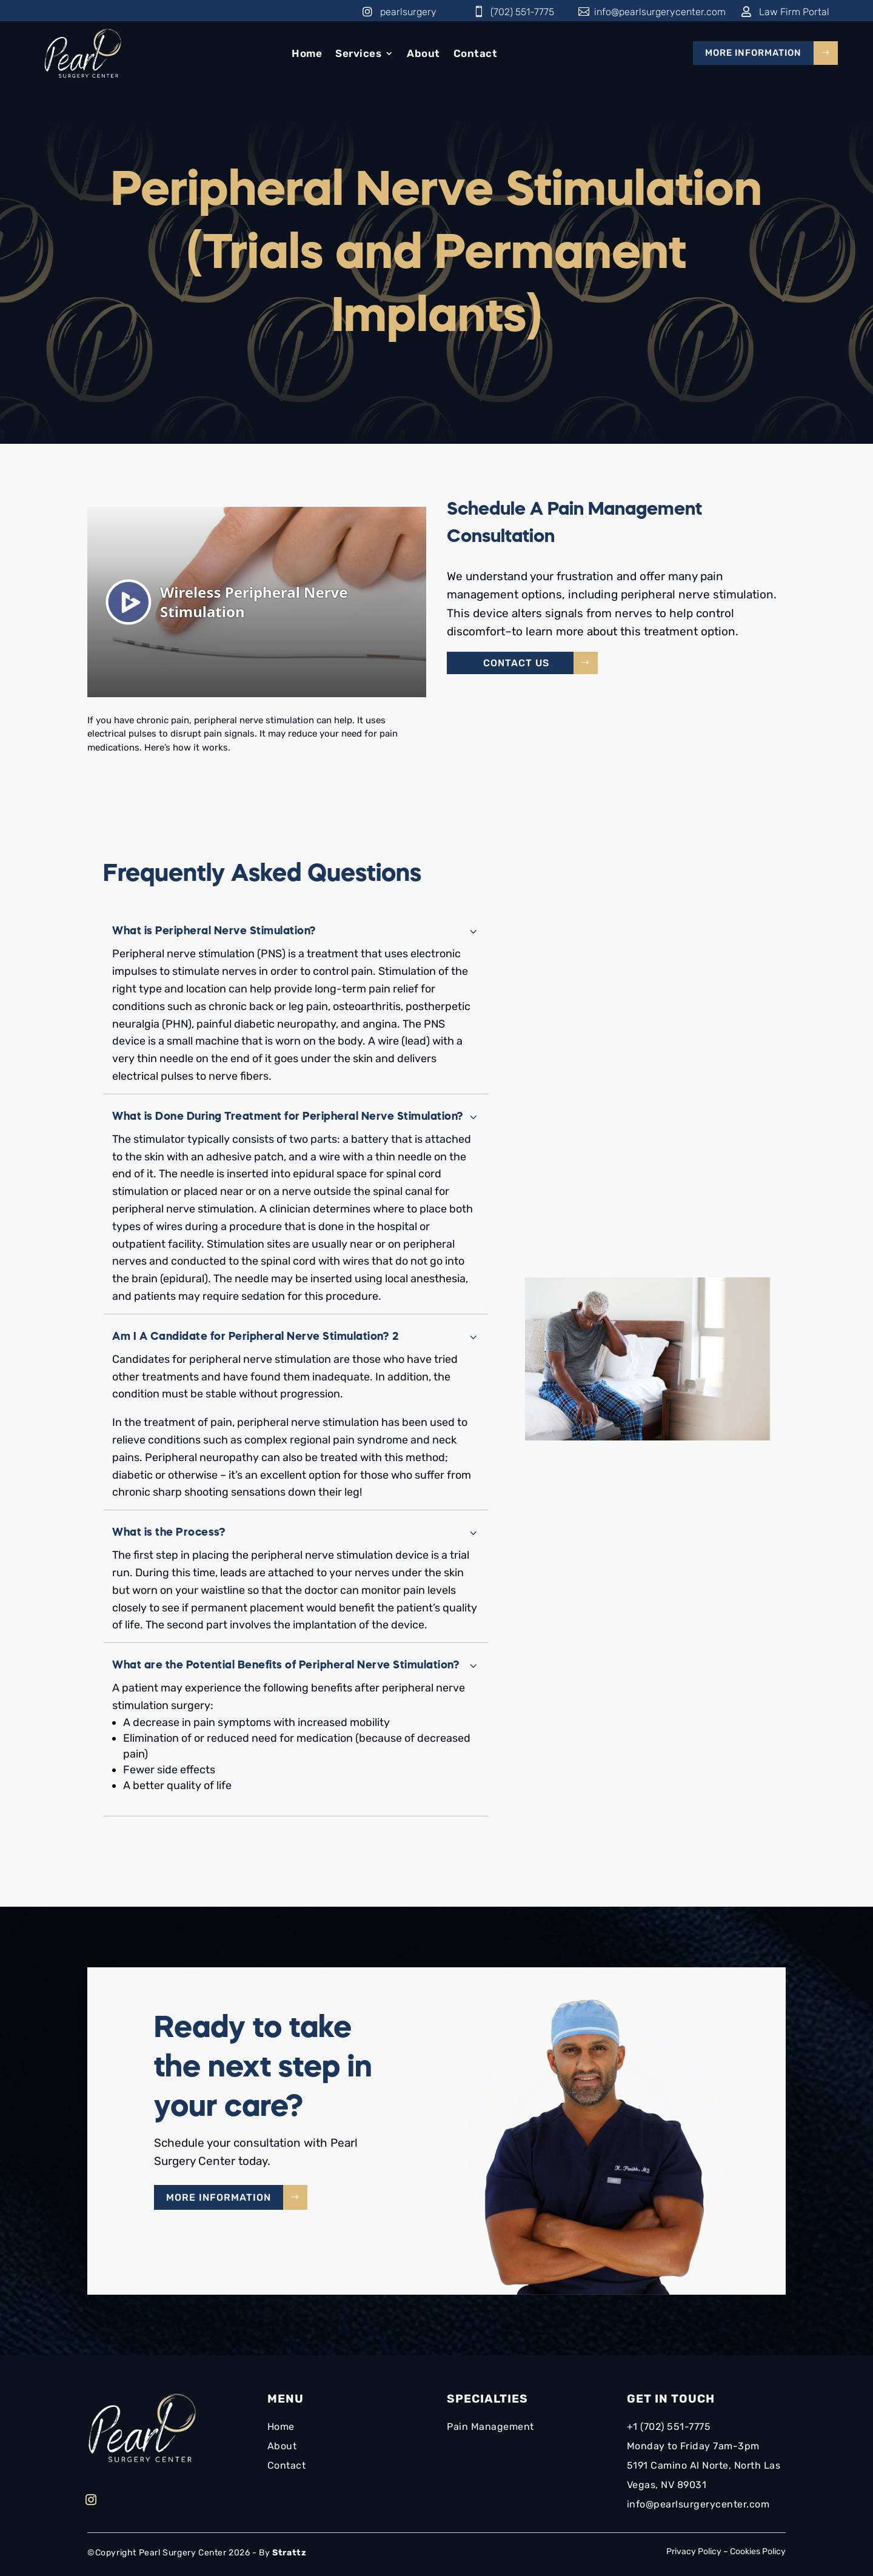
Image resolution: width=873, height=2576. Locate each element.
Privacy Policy (693, 2551)
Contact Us (516, 663)
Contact (475, 53)
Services (358, 53)
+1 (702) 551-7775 (670, 2426)
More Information (753, 52)
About (423, 53)
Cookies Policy (758, 2551)
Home (307, 53)
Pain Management (490, 2426)
